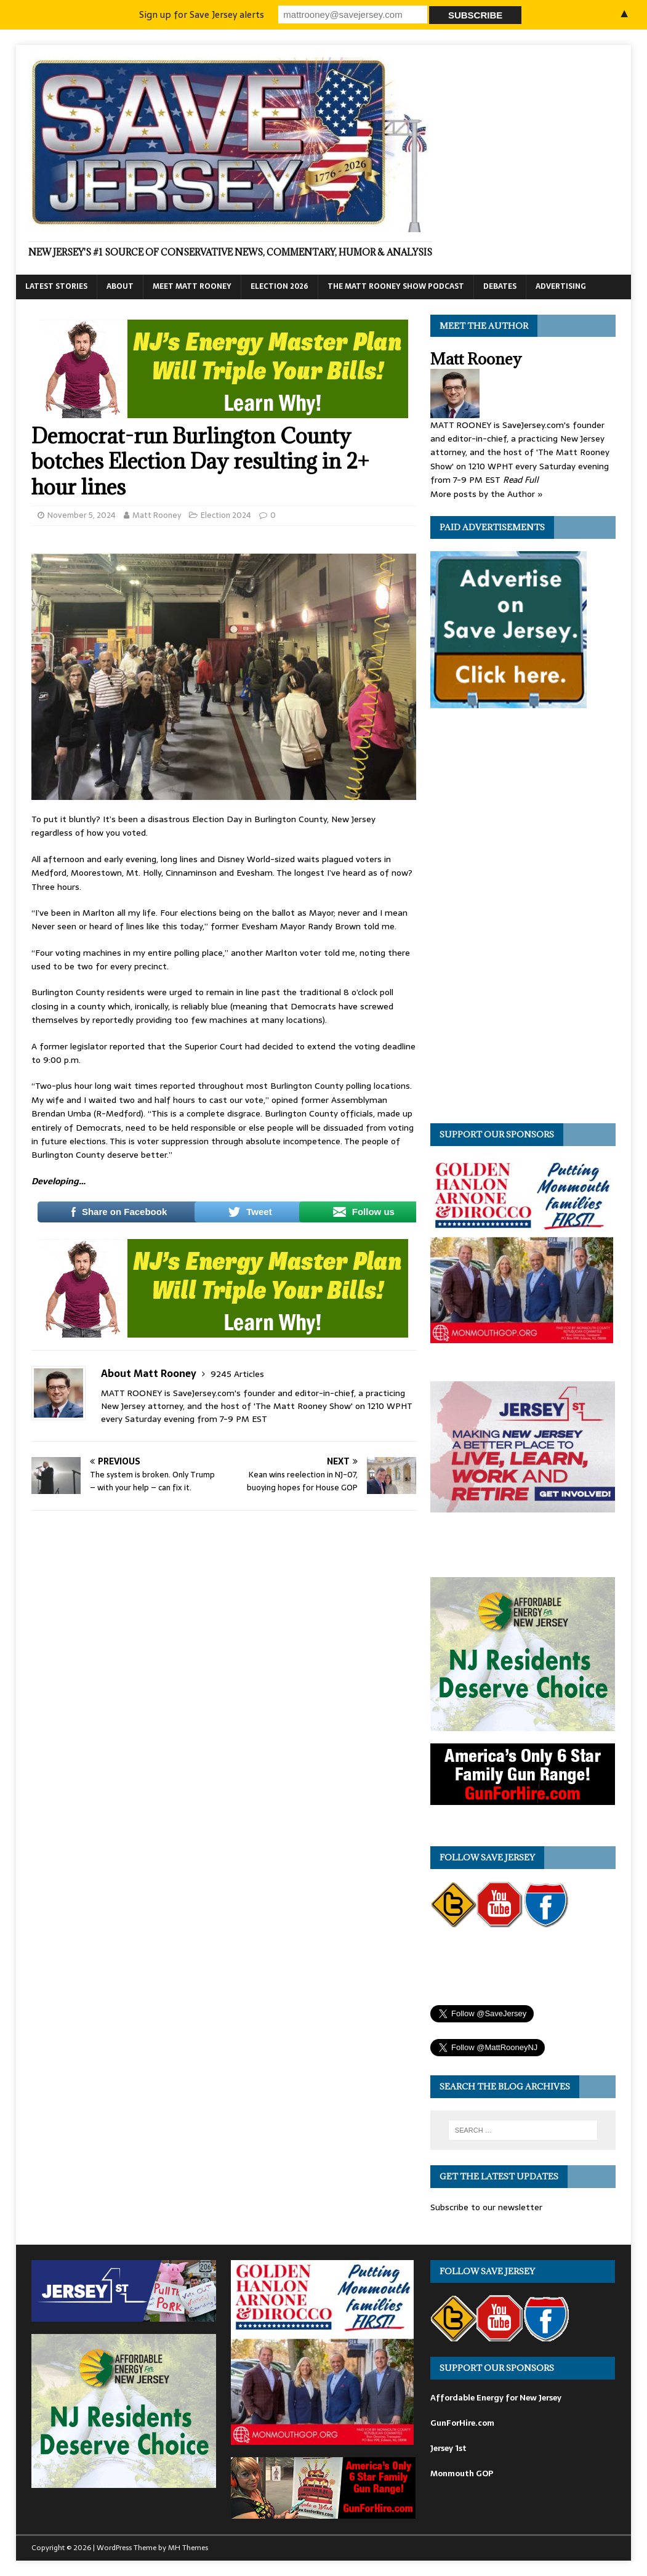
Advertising (561, 286)
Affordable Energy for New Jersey (495, 2397)
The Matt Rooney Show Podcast (396, 286)
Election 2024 (226, 515)
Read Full (521, 480)
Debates (499, 286)
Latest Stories (56, 286)
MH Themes (188, 2548)
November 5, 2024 (81, 515)
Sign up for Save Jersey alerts (202, 14)
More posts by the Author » (486, 494)
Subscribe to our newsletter (486, 2207)
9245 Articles (237, 1374)
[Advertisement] (522, 919)
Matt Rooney (156, 515)
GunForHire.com (462, 2423)
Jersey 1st (448, 2448)
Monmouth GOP (461, 2473)
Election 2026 (279, 286)
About (120, 286)
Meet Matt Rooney (192, 286)
